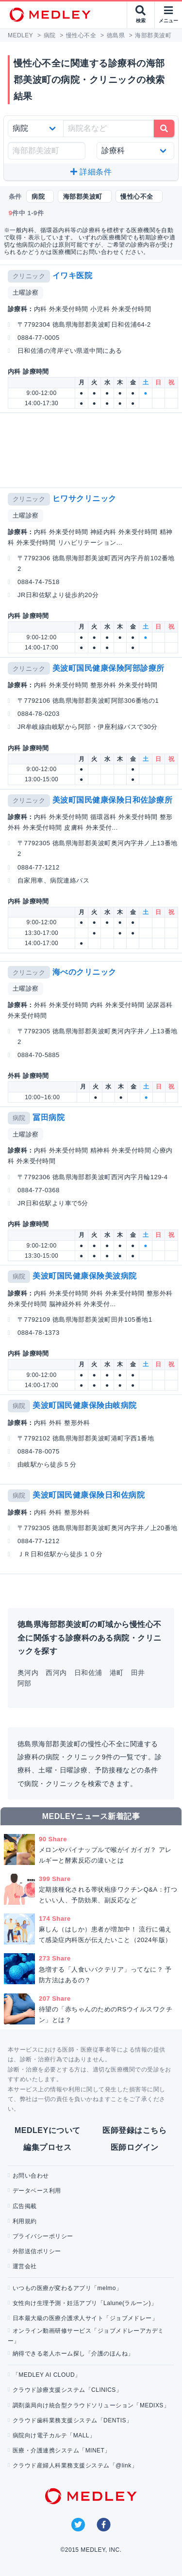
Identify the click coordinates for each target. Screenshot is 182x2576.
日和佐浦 (88, 1672)
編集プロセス (47, 2147)
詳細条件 (91, 172)
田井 (138, 1672)
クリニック (29, 276)
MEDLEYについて (47, 2130)
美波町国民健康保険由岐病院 (84, 1405)
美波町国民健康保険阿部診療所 (108, 668)
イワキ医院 (72, 275)
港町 (117, 1672)
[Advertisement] (93, 450)
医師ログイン (135, 2147)
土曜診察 (26, 292)
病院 (19, 1118)
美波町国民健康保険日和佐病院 (89, 1495)
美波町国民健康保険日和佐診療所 (112, 800)
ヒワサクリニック (84, 498)
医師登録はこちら (134, 2130)
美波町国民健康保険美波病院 (84, 1276)
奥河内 (27, 1672)
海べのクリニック (84, 972)
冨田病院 (49, 1117)
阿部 (24, 1683)
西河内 (56, 1672)
